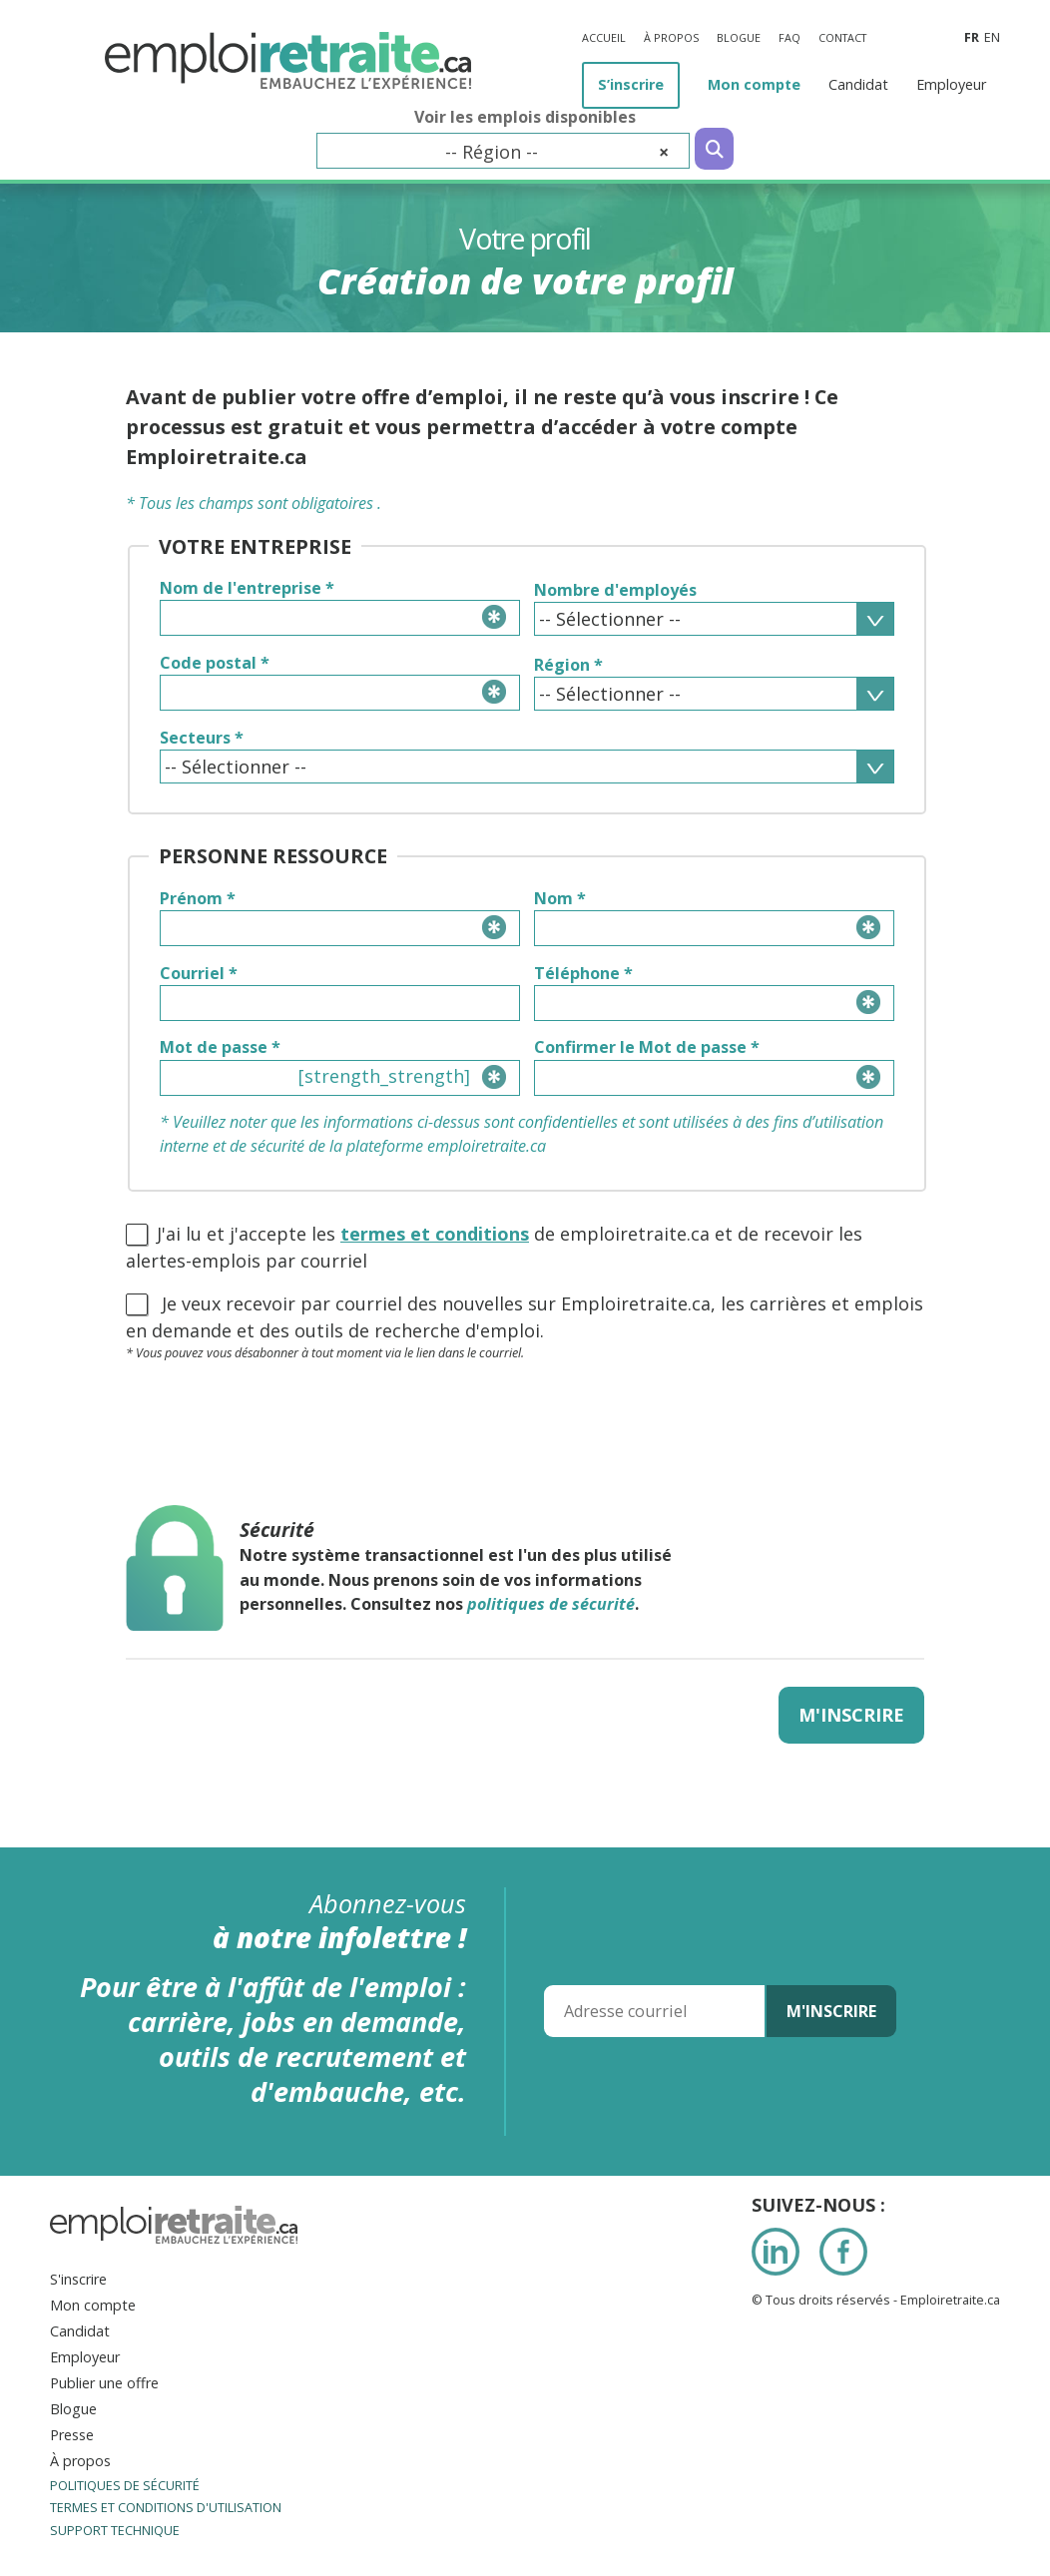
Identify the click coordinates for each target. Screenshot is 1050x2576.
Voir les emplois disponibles (525, 117)
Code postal (214, 663)
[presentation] (277, 1418)
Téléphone (583, 973)
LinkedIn (775, 2252)
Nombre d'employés (615, 590)
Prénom (198, 898)
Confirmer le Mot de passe (647, 1047)
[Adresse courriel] (654, 2011)
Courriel (199, 973)
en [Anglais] (992, 37)
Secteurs (202, 738)
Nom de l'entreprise (247, 588)
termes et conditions (434, 1234)
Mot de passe (220, 1047)
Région (568, 665)
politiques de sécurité (551, 1604)
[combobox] (503, 151)
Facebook (843, 2252)
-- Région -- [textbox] (557, 152)
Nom (560, 898)
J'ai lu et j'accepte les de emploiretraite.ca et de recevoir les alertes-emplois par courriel (494, 1247)
